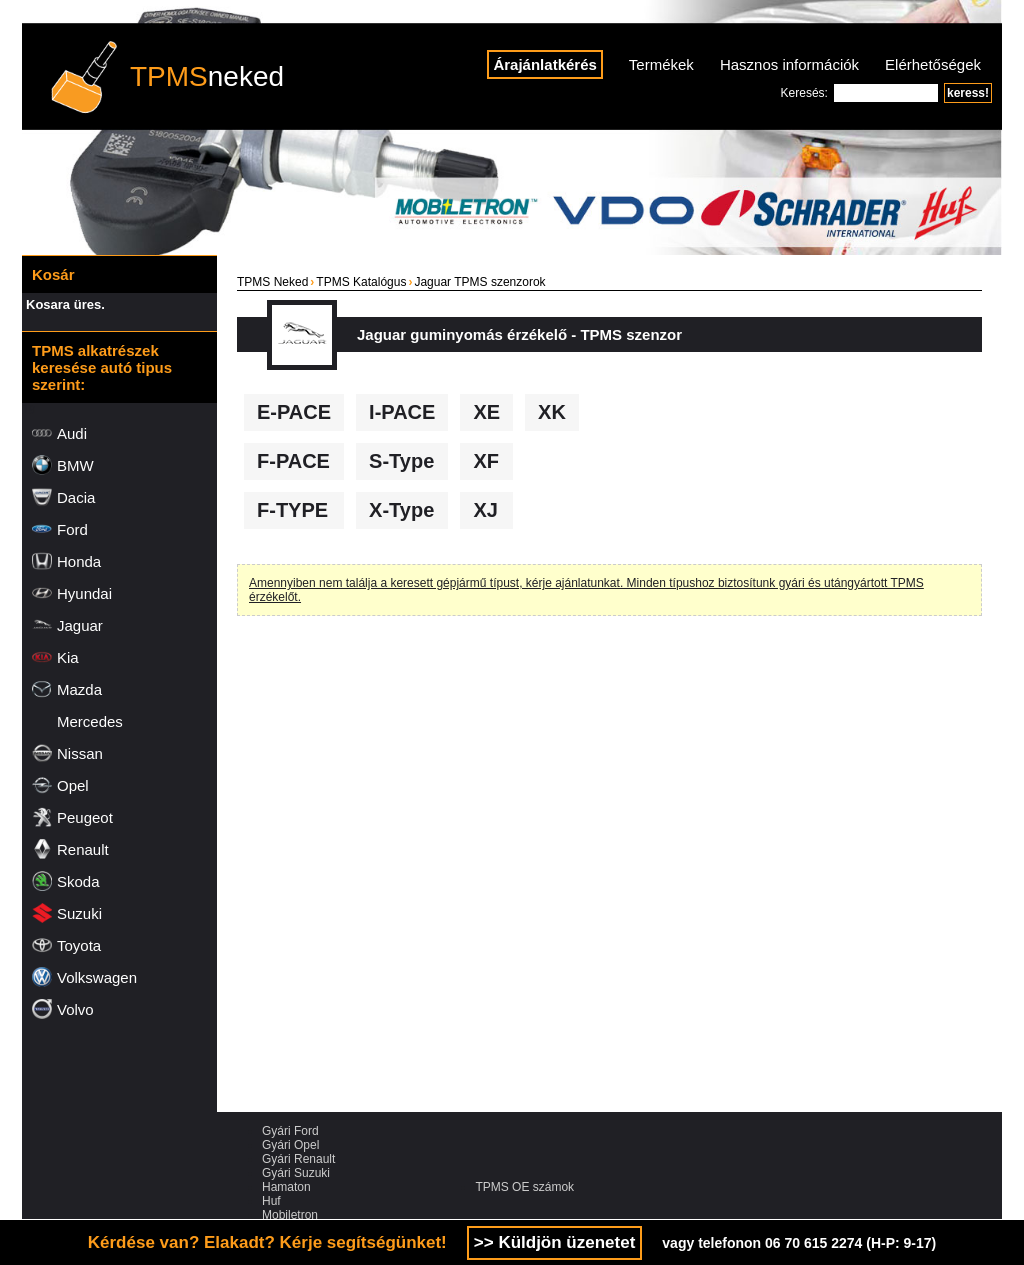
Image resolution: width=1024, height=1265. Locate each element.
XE (486, 412)
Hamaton (286, 1187)
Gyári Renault (298, 1159)
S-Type (401, 461)
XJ (485, 510)
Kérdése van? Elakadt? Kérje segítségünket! (267, 1242)
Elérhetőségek (933, 64)
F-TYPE (292, 510)
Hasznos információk (789, 64)
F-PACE (293, 461)
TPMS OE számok (524, 1187)
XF (486, 461)
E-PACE (294, 412)
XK (552, 412)
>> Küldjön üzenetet (555, 1242)
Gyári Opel (290, 1145)
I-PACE (402, 412)
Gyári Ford (290, 1131)
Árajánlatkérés (544, 64)
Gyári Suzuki (296, 1173)
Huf (271, 1201)
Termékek (661, 64)
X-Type (401, 510)
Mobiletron (290, 1215)
